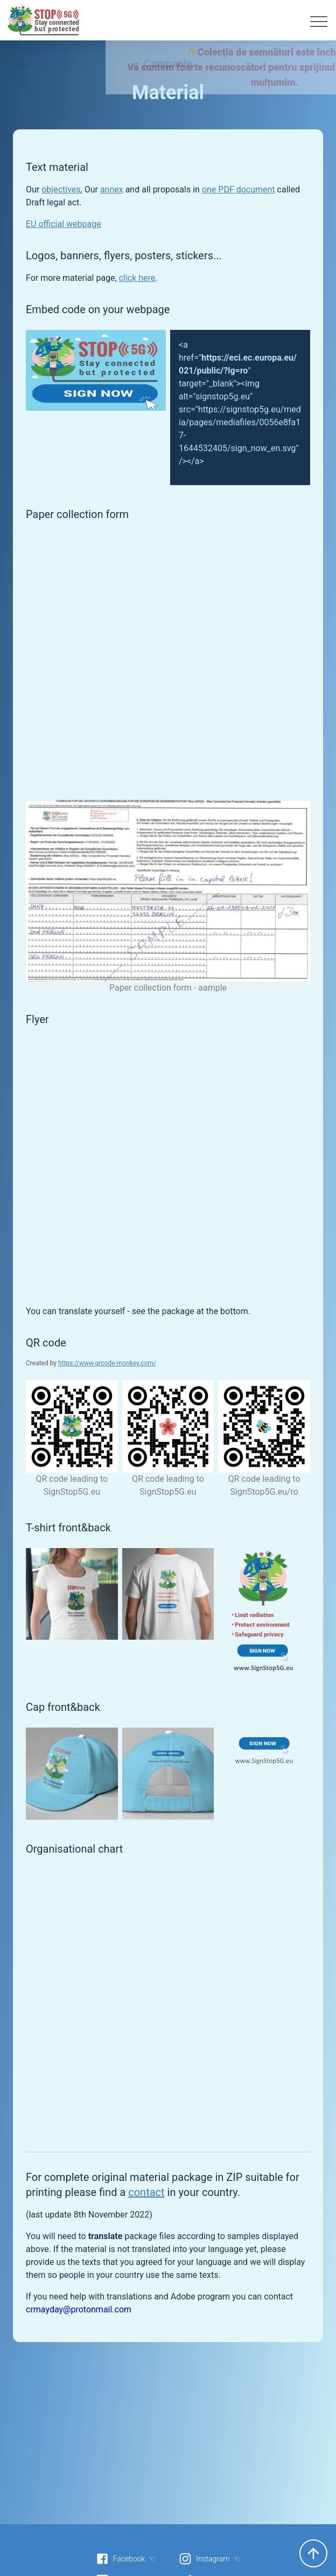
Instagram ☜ (209, 2558)
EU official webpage (63, 224)
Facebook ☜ (126, 2558)
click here (137, 278)
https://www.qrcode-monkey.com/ (107, 1363)
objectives (60, 189)
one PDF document (238, 189)
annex (111, 189)
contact (146, 2192)
